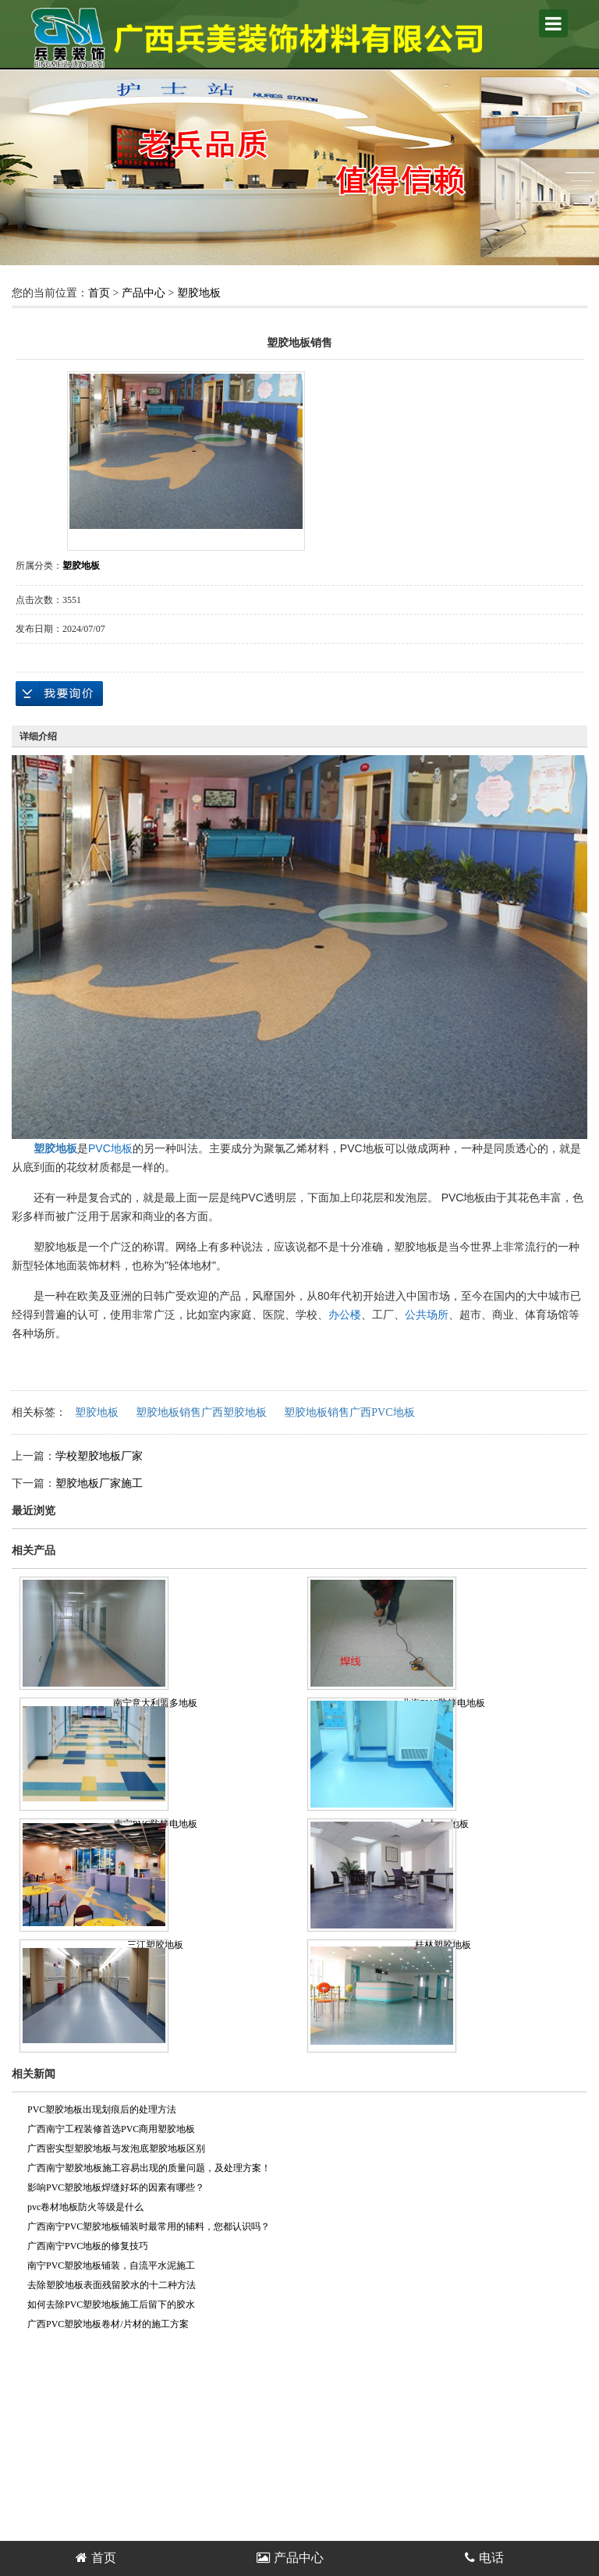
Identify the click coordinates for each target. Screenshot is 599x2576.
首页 (99, 293)
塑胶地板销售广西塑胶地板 (201, 1412)
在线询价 (59, 693)
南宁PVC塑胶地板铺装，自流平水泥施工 (111, 2265)
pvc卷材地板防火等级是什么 (85, 2207)
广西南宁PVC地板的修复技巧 (87, 2246)
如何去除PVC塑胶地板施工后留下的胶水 (111, 2304)
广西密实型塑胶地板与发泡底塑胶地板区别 (116, 2148)
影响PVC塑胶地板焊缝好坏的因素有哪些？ (115, 2187)
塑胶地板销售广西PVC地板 (349, 1412)
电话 (484, 2557)
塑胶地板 (199, 293)
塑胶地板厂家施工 (99, 1483)
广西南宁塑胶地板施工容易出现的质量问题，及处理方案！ (149, 2168)
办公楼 (344, 1314)
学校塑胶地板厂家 (99, 1456)
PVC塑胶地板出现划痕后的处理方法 (101, 2109)
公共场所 (426, 1314)
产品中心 (143, 293)
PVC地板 (110, 1148)
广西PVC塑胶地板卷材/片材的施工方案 (108, 2324)
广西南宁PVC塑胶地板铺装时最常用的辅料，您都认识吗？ (148, 2226)
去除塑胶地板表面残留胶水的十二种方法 (111, 2285)
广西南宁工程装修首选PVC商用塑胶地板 (111, 2129)
